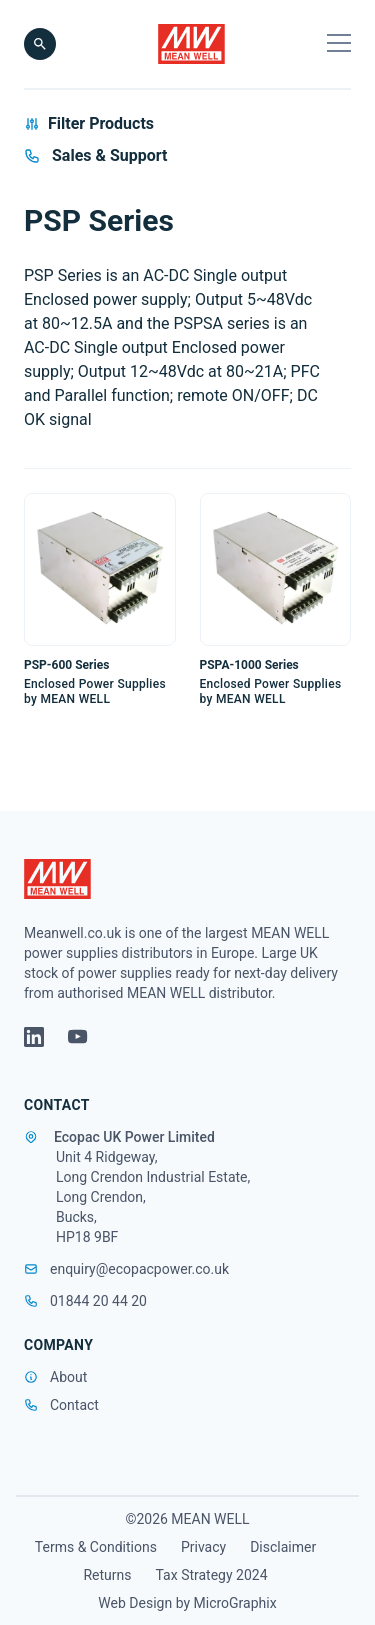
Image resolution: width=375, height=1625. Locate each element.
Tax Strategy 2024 (212, 1575)
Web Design (136, 1603)
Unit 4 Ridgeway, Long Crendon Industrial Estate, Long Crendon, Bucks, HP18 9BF (153, 1197)
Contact (74, 1405)
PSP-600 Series (66, 665)
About (68, 1377)
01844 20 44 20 (85, 1301)
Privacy (203, 1547)
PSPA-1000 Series (249, 665)
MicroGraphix (235, 1603)
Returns (107, 1575)
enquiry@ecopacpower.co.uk (126, 1269)
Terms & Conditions (96, 1547)
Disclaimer (283, 1547)
